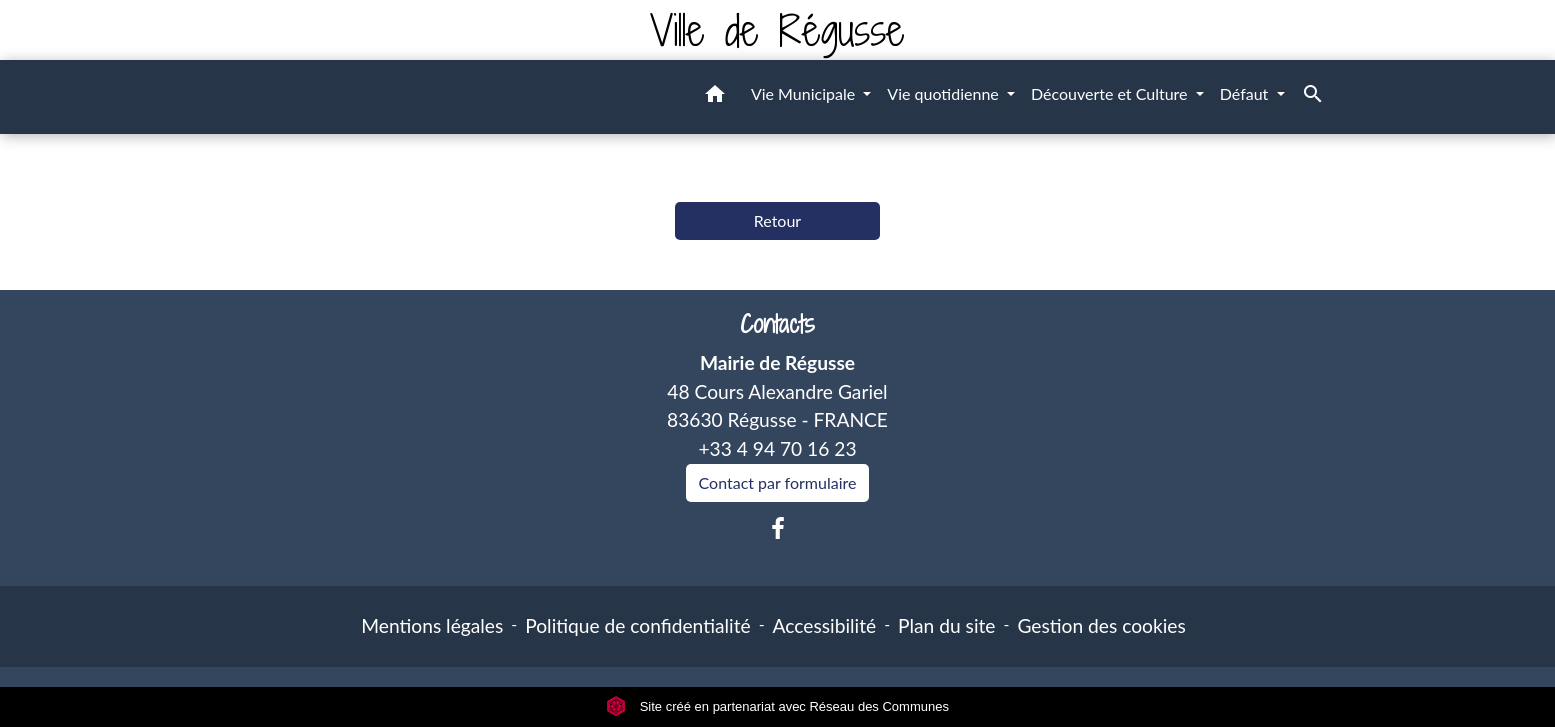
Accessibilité (825, 625)
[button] (715, 97)
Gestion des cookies (1101, 625)
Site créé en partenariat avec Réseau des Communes (777, 706)
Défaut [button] (1246, 93)
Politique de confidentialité (637, 625)
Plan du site (946, 625)
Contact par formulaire (778, 482)
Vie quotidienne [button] (945, 93)
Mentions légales (432, 625)
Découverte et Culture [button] (1111, 93)
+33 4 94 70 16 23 (777, 448)
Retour (777, 220)
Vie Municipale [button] (805, 93)
